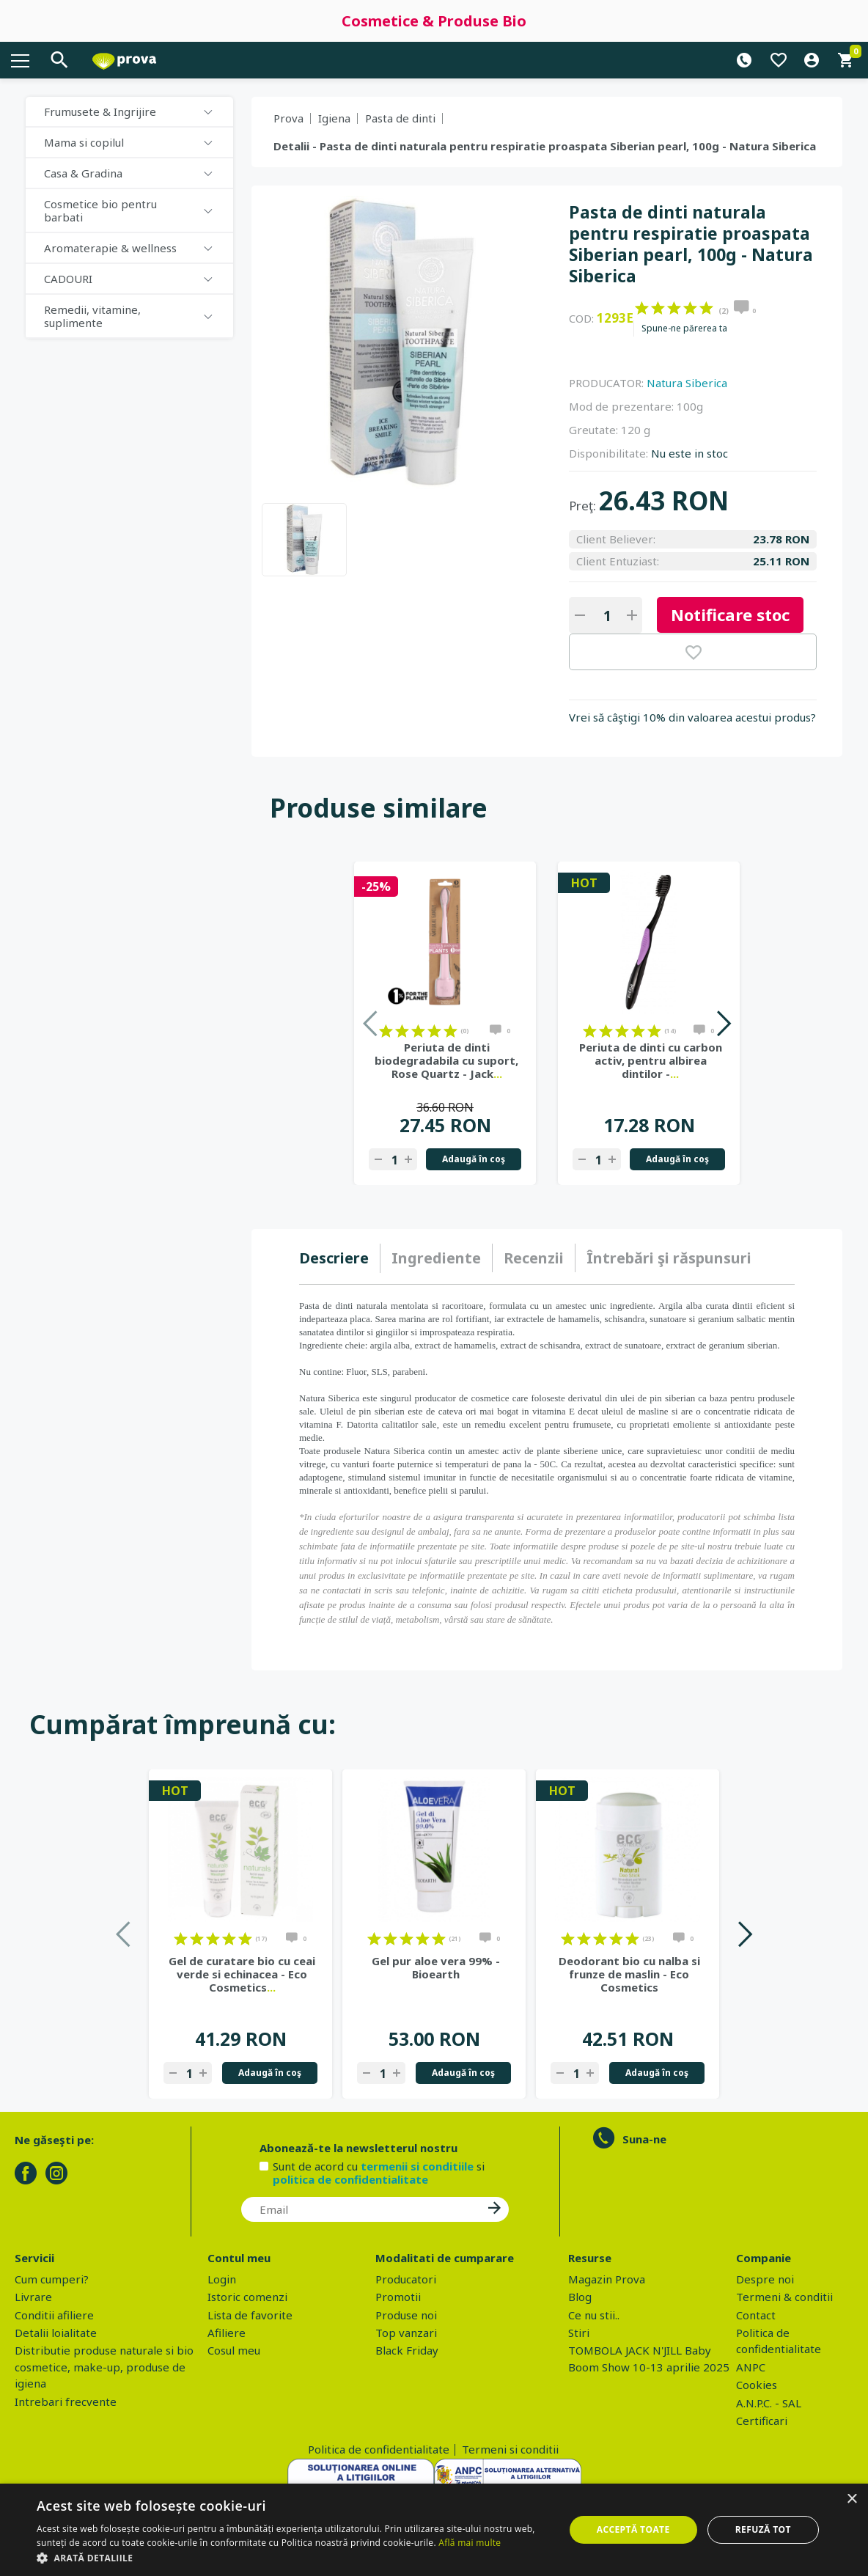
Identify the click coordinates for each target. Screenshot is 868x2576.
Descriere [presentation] (334, 1258)
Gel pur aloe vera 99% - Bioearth (436, 1967)
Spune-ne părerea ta (684, 328)
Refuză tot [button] (763, 2529)
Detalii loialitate (56, 2332)
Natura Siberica (687, 382)
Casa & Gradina (83, 173)
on (641, 308)
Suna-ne (644, 2139)
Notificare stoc (730, 614)
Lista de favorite (250, 2315)
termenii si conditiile (417, 2166)
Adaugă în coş (473, 1159)
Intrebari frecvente (66, 2401)
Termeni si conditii (510, 2449)
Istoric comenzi (247, 2296)
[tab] (339, 1258)
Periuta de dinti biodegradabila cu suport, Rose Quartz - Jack (446, 1060)
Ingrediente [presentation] (436, 1258)
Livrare (33, 2296)
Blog (580, 2296)
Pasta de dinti (400, 118)
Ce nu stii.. (593, 2315)
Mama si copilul (84, 142)
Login (221, 2279)
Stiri (578, 2332)
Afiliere (226, 2332)
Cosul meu (233, 2350)
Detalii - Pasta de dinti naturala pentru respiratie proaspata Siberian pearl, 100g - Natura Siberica (544, 146)
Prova (288, 118)
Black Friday (406, 2350)
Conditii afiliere (54, 2315)
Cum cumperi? (52, 2279)
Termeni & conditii (784, 2296)
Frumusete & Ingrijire (100, 111)
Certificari (761, 2420)
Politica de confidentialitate (378, 2449)
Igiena (334, 118)
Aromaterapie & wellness (110, 248)
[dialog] (434, 2530)
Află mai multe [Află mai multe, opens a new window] (469, 2542)
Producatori (405, 2279)
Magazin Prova (606, 2279)
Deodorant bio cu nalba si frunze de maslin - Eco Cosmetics (629, 1974)
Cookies (756, 2384)
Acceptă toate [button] (633, 2529)
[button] (292, 2557)
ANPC (750, 2367)
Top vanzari (406, 2332)
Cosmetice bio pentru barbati (100, 210)
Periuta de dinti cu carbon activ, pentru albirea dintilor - (650, 1060)
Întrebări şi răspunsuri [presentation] (668, 1258)
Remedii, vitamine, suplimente (92, 316)
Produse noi (406, 2315)
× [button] (851, 2499)
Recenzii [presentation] (534, 1258)
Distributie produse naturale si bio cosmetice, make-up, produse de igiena (104, 2366)
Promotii (398, 2296)
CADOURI (68, 278)
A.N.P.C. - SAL (768, 2403)
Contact (756, 2315)
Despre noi (765, 2279)
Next (723, 1023)
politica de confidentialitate (350, 2179)
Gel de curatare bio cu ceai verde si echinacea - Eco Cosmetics (242, 1974)
